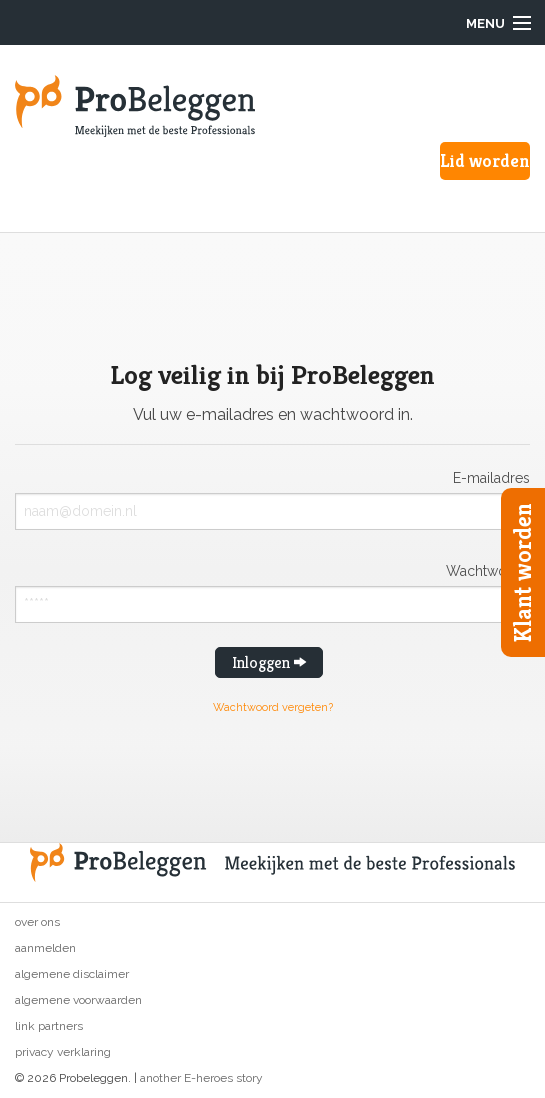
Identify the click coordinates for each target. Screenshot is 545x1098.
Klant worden (523, 572)
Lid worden (485, 160)
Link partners (49, 1026)
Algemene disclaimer (72, 974)
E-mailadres (491, 477)
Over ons (37, 922)
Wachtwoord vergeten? (273, 707)
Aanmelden (45, 948)
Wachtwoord (488, 570)
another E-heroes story (201, 1078)
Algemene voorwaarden (78, 1000)
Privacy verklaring (63, 1052)
